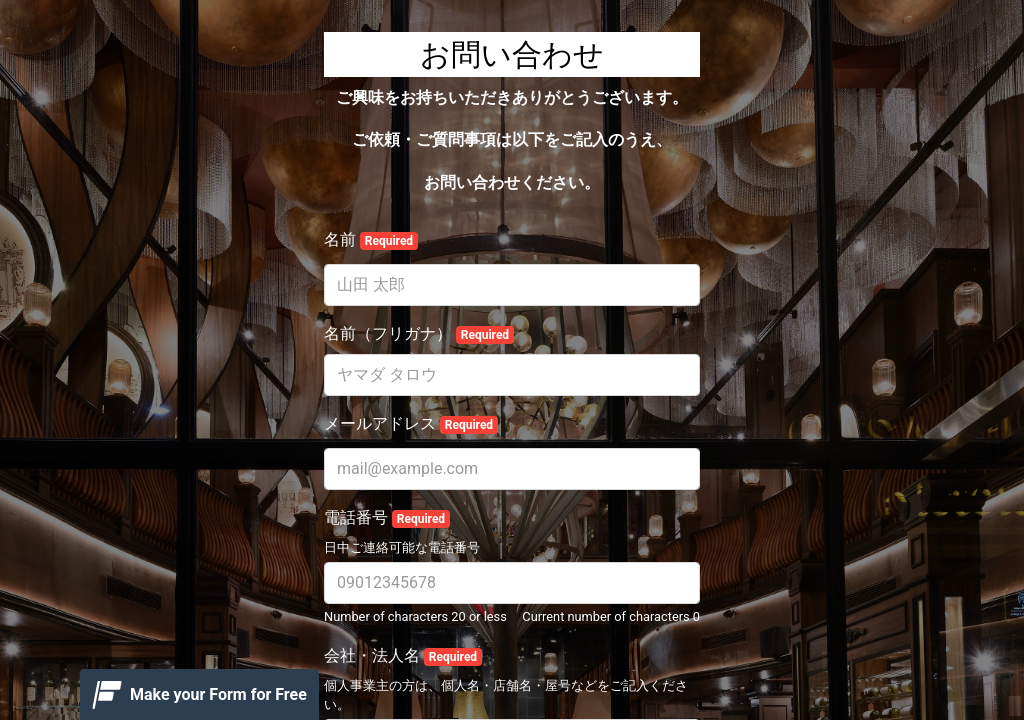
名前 (371, 240)
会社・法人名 (403, 656)
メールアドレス (411, 424)
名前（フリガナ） (419, 334)
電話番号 (387, 518)
